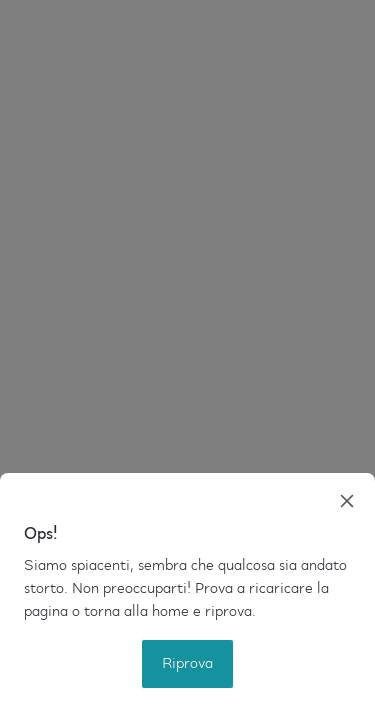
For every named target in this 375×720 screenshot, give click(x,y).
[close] (347, 501)
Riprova (187, 664)
